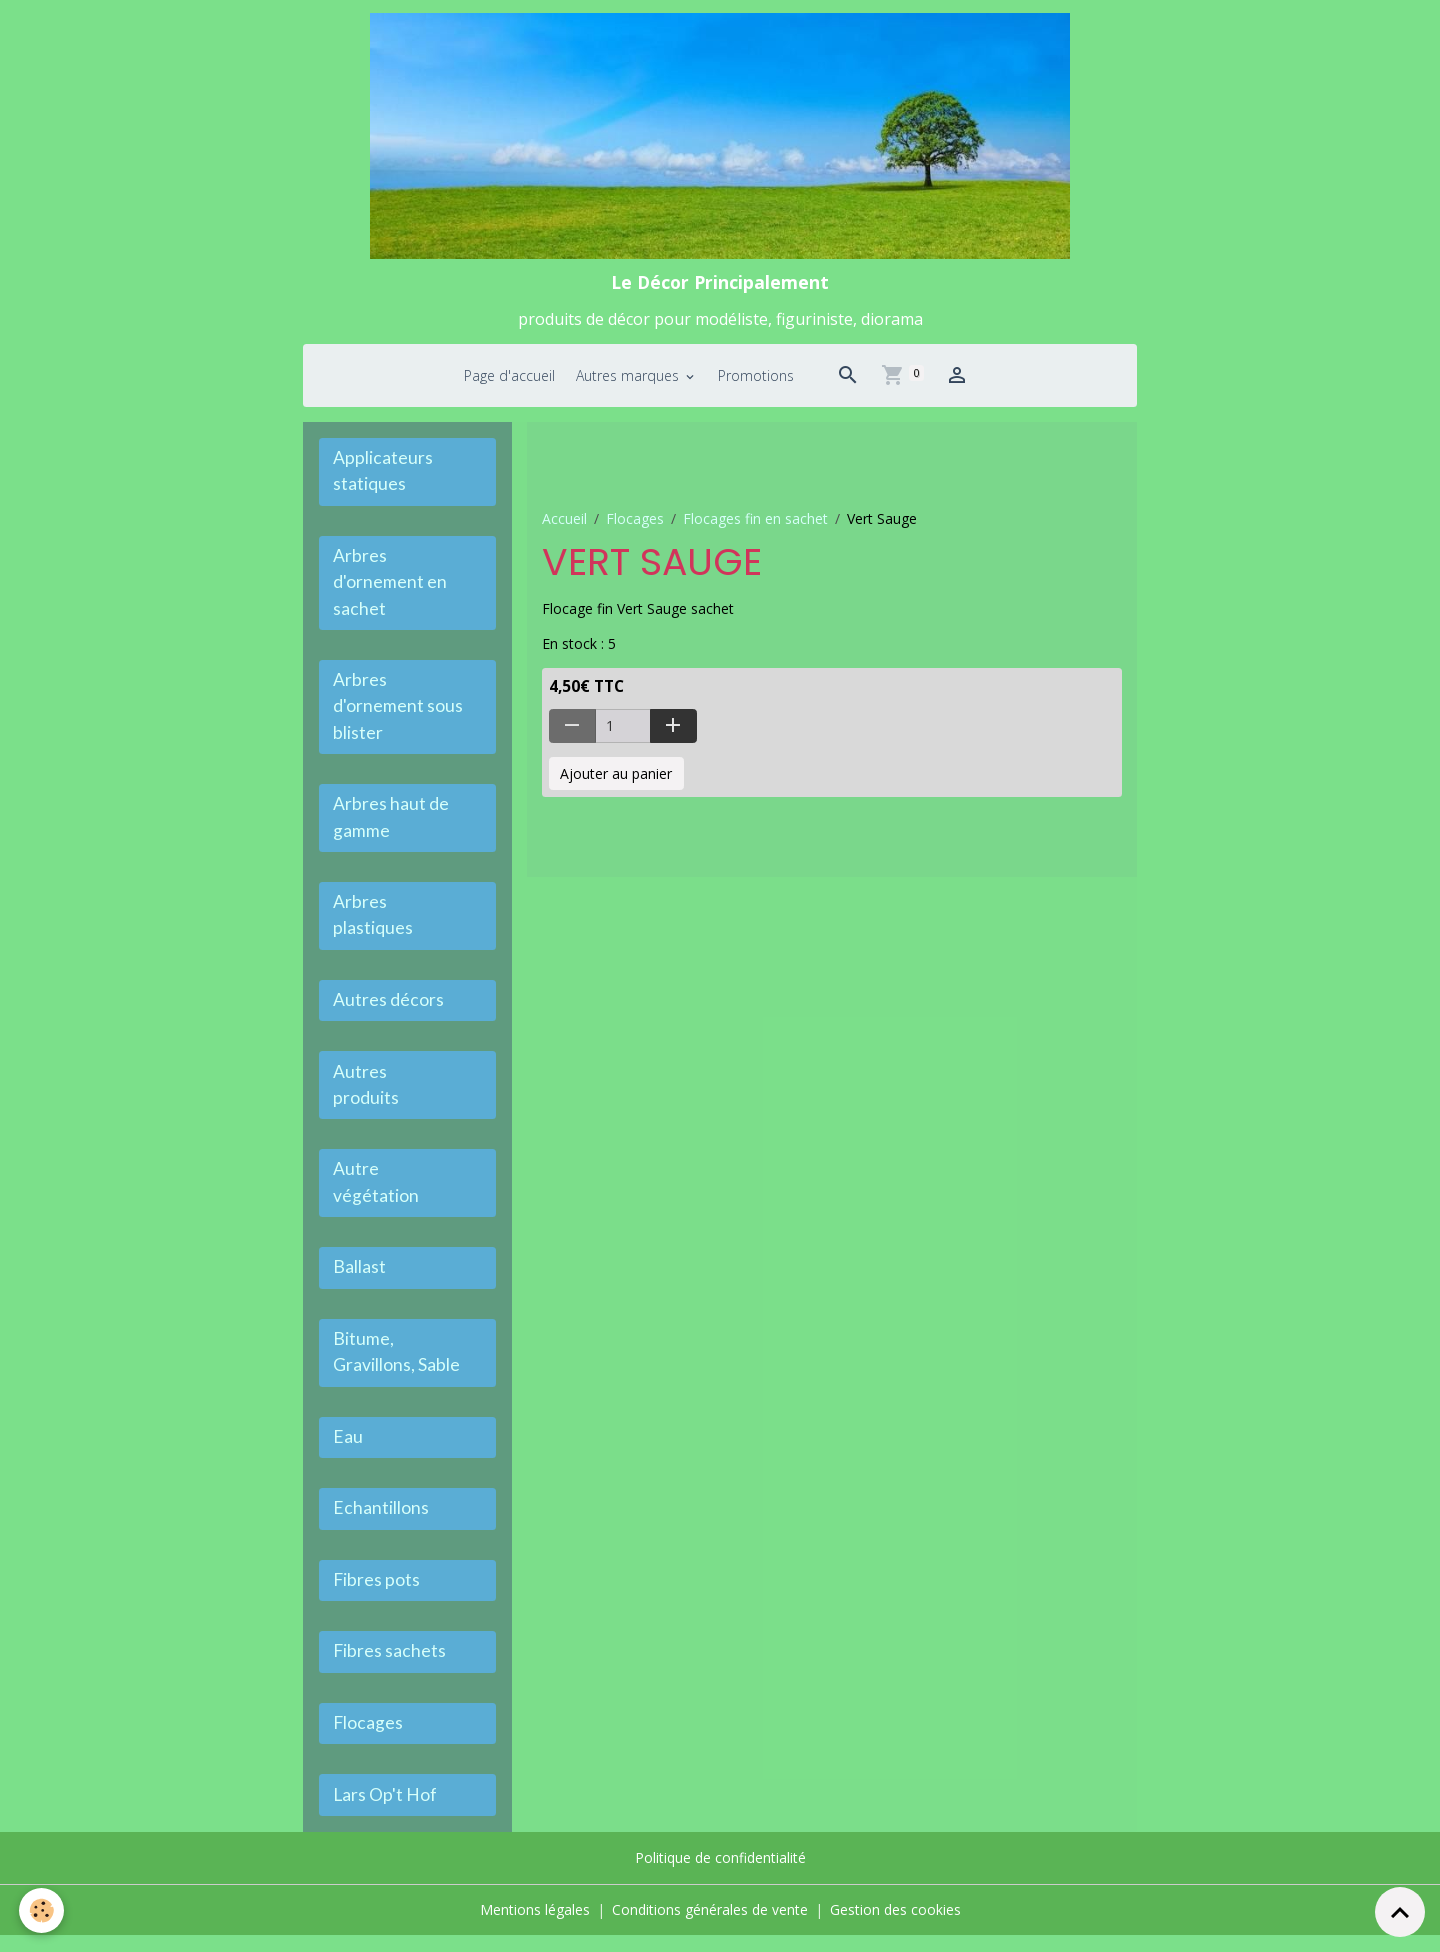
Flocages (635, 525)
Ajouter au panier (616, 780)
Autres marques (629, 382)
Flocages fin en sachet (755, 525)
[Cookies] (42, 1910)
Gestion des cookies (895, 1926)
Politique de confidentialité (720, 1875)
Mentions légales (535, 1926)
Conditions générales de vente (710, 1926)
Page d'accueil (509, 382)
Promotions (756, 382)
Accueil (564, 525)
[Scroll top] (1400, 1912)
